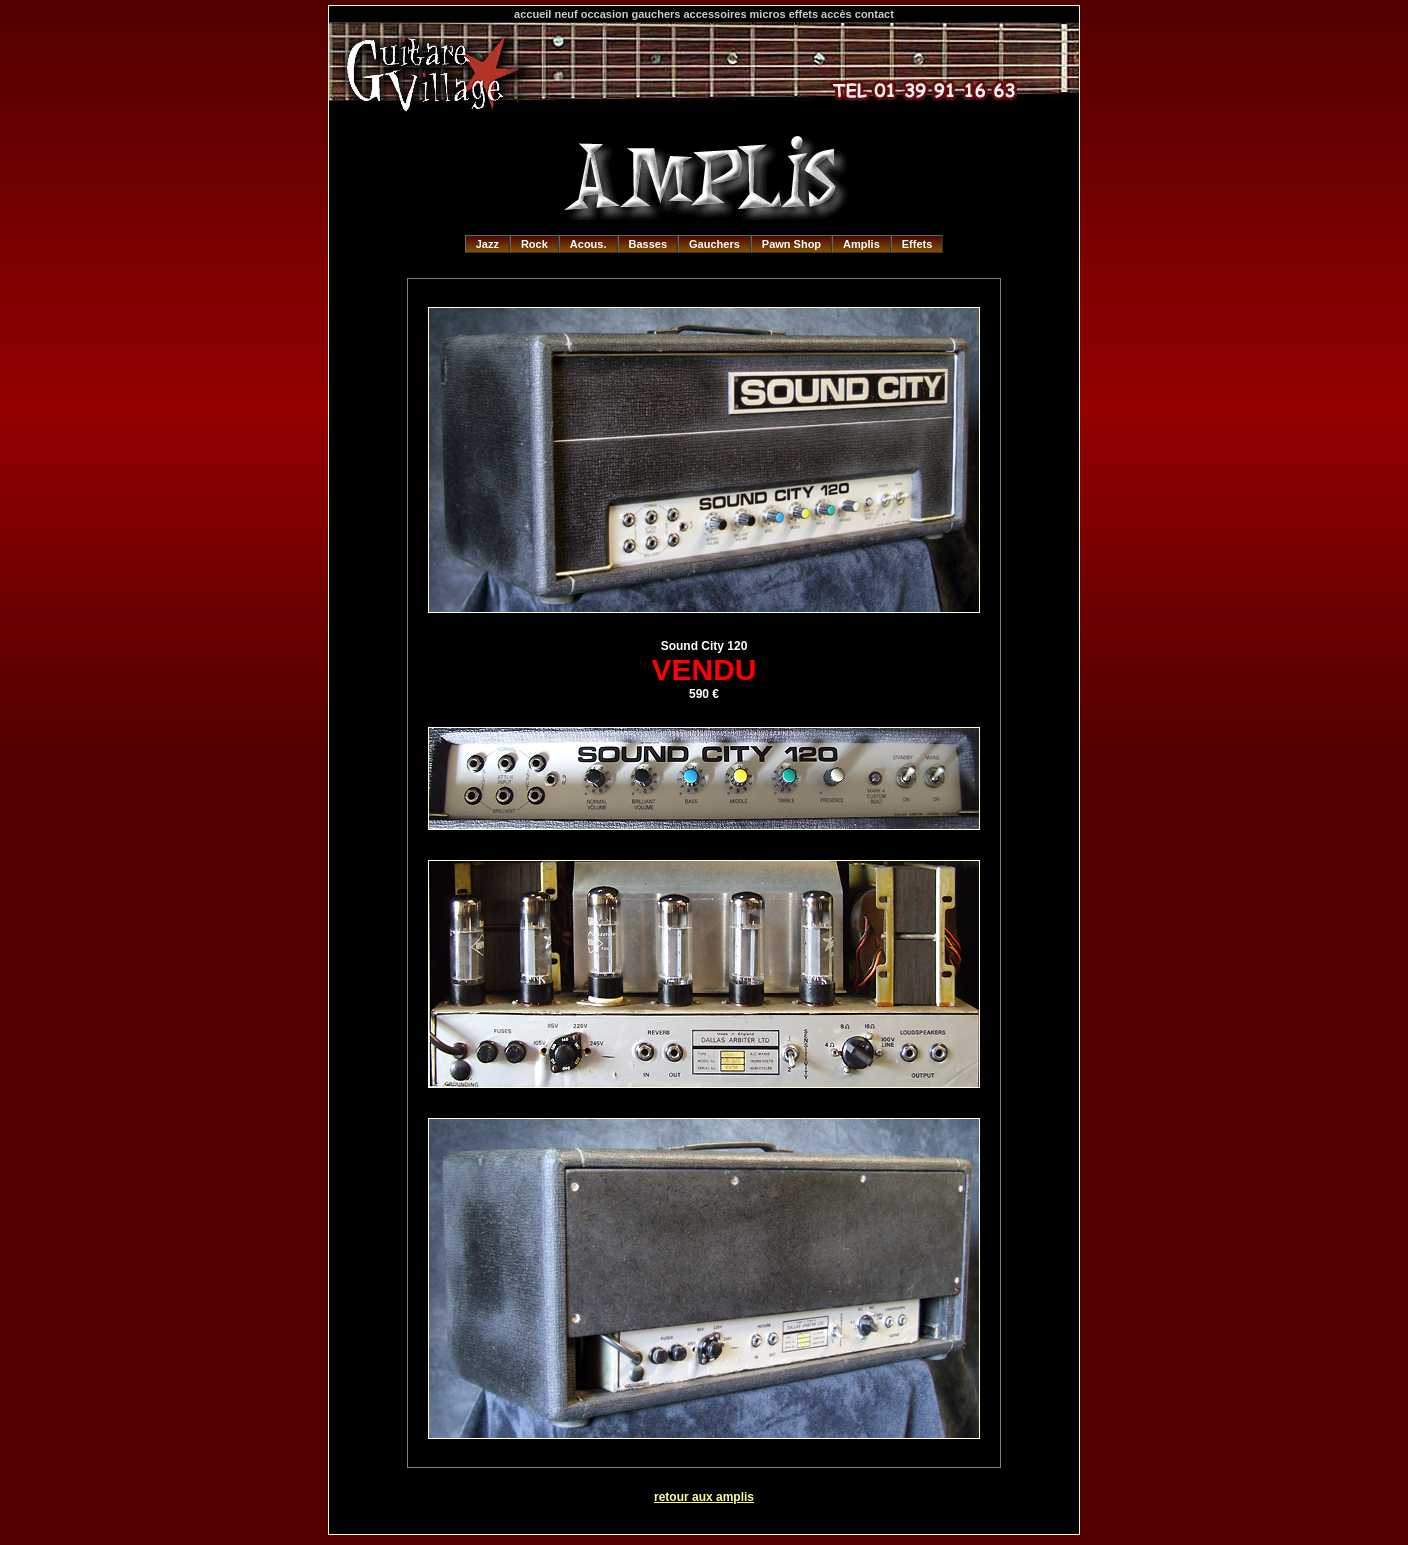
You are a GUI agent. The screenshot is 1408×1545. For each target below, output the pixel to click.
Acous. (588, 244)
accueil (532, 14)
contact (874, 14)
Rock (534, 244)
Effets (917, 244)
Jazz (487, 244)
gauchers (656, 14)
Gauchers (714, 244)
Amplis (861, 244)
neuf (565, 14)
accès (836, 14)
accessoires (715, 14)
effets (803, 14)
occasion (605, 14)
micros (768, 14)
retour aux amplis (704, 1497)
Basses (648, 244)
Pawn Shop (791, 244)
